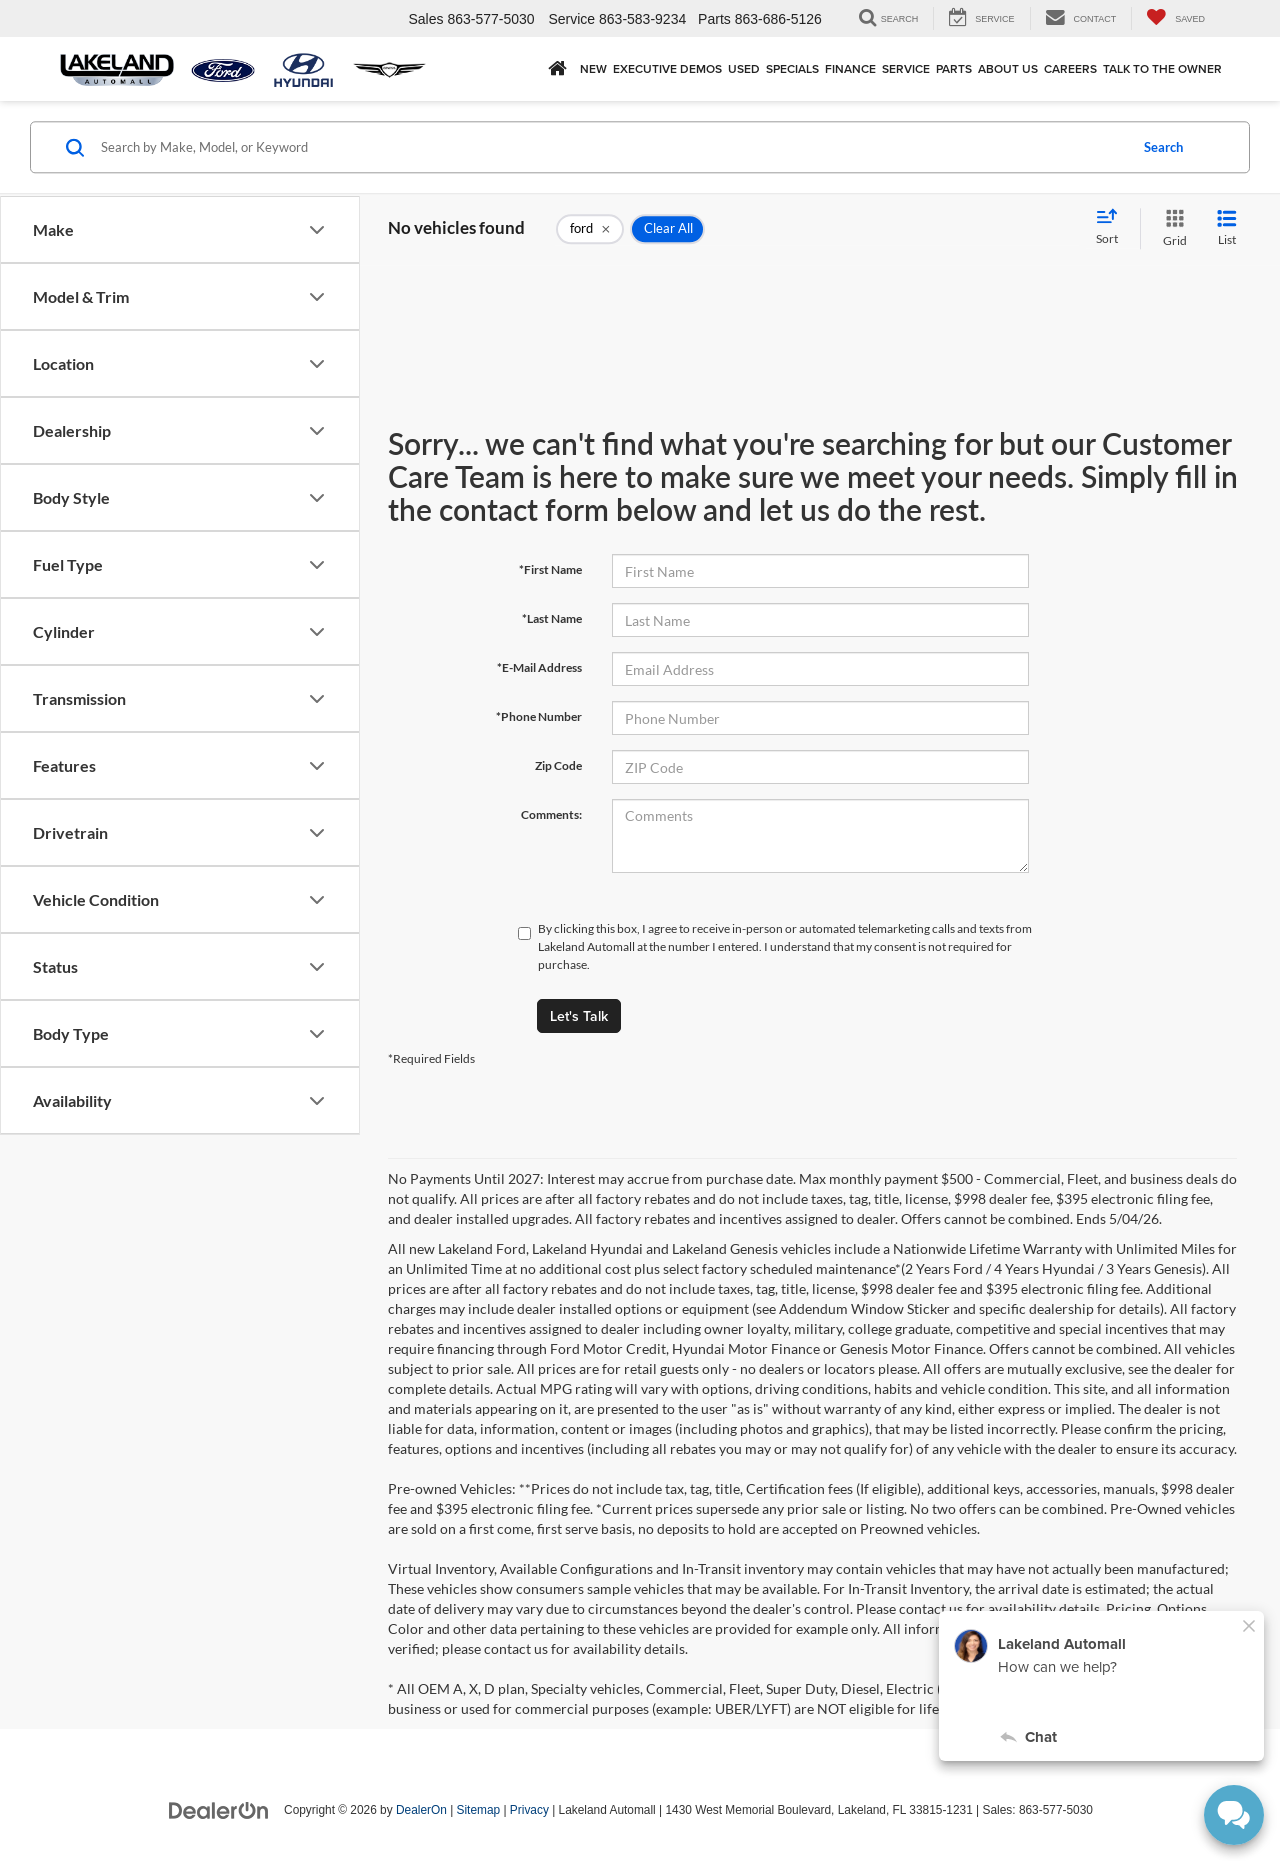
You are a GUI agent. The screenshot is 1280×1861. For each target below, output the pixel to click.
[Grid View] (1171, 228)
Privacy (529, 1810)
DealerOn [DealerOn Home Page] (421, 1810)
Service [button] (906, 68)
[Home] (557, 68)
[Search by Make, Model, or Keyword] (611, 147)
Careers (1070, 68)
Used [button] (744, 68)
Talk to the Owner (1162, 68)
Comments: (551, 814)
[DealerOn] (219, 1809)
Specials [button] (792, 68)
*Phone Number (539, 716)
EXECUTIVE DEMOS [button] (667, 68)
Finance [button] (850, 68)
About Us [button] (1008, 68)
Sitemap (479, 1810)
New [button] (593, 68)
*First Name (550, 569)
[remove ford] (590, 229)
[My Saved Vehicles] (1175, 18)
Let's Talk (579, 1016)
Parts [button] (954, 68)
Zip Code (558, 765)
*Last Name (552, 618)
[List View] (1227, 228)
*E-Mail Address (539, 667)
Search (1163, 147)
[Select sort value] (1113, 228)
